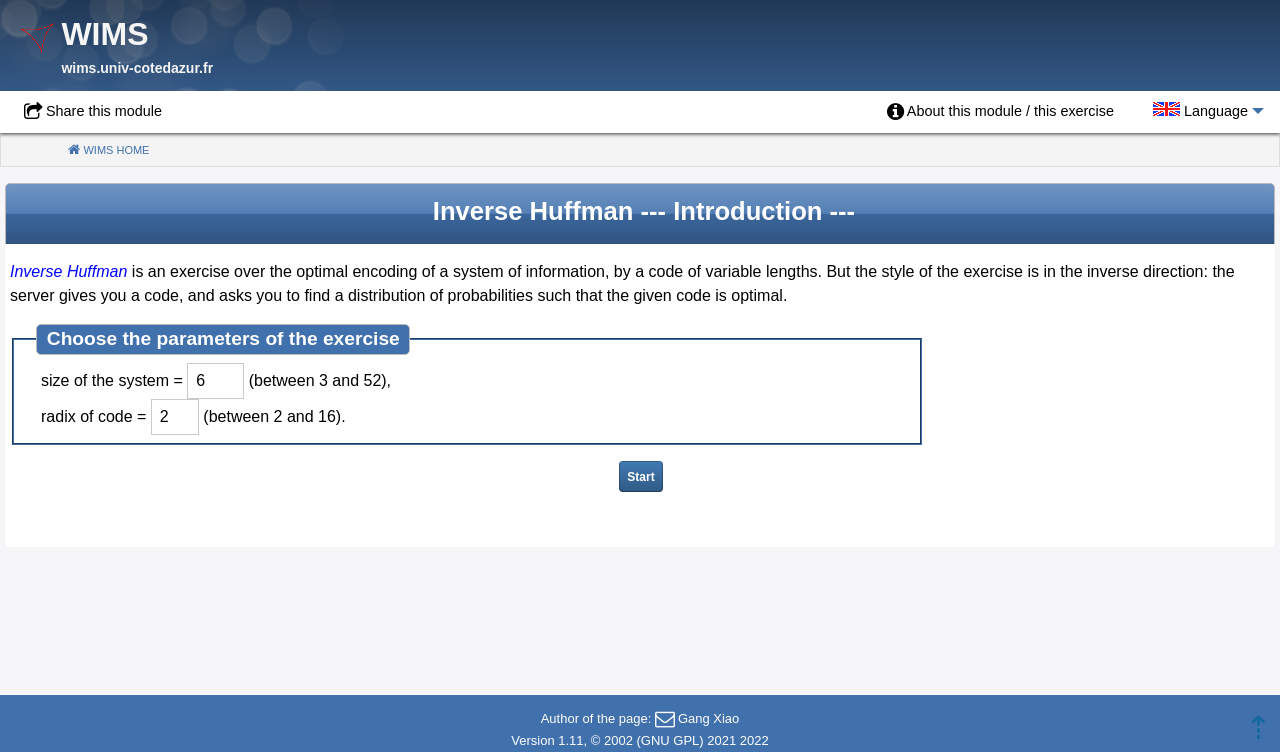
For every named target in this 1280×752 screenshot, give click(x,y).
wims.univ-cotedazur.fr (137, 68)
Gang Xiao (708, 718)
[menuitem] (1000, 112)
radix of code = (93, 416)
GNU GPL (670, 740)
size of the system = (112, 380)
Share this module (104, 111)
